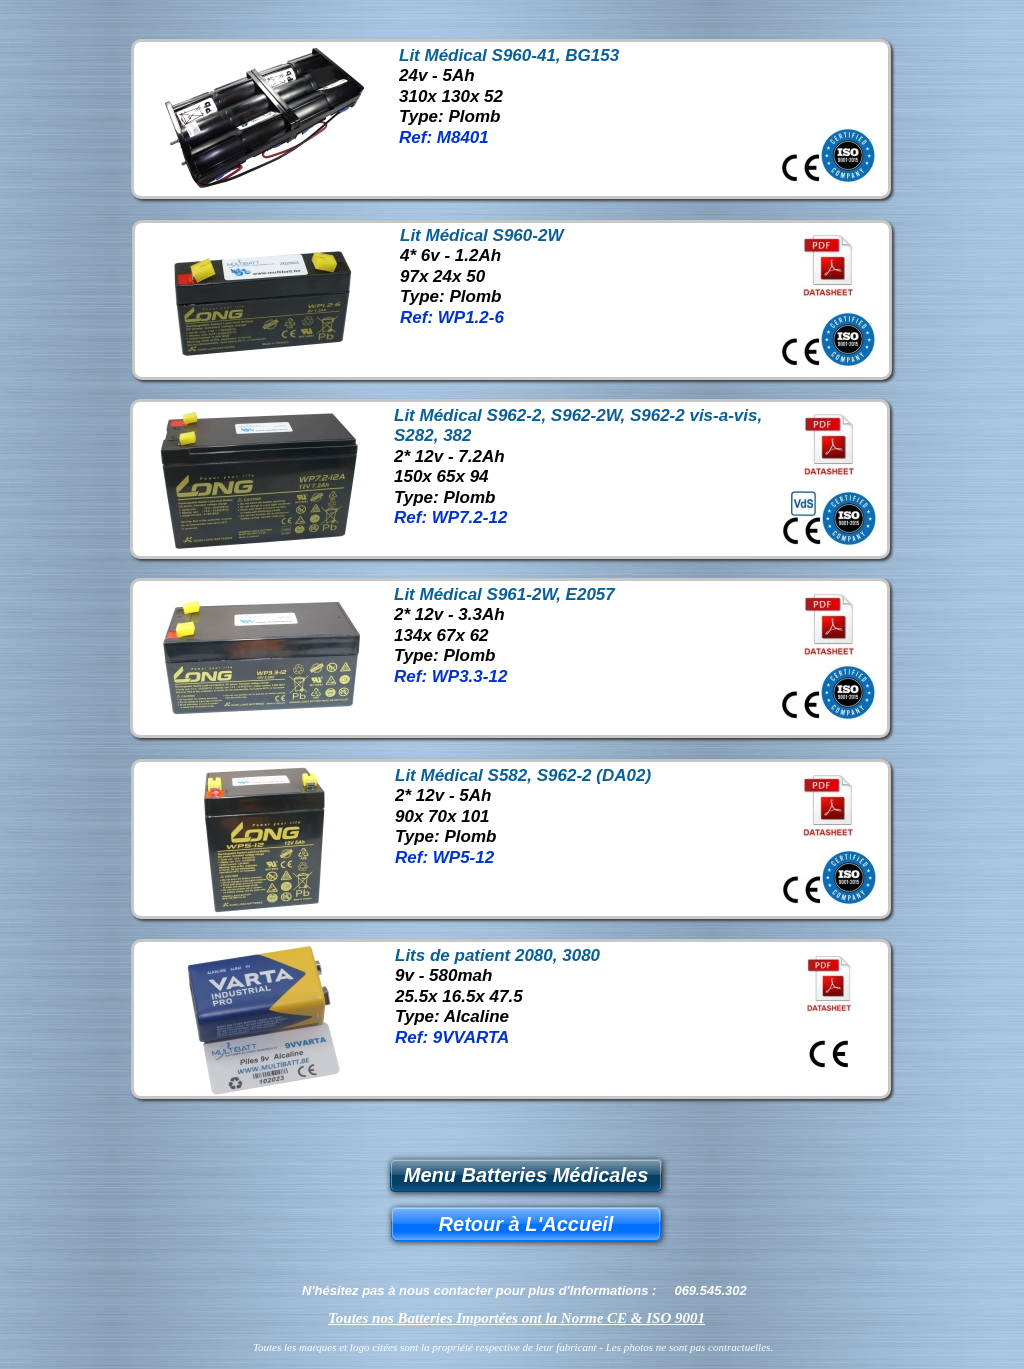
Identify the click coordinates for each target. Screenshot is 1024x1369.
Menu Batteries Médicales (526, 1175)
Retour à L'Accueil (526, 1224)
